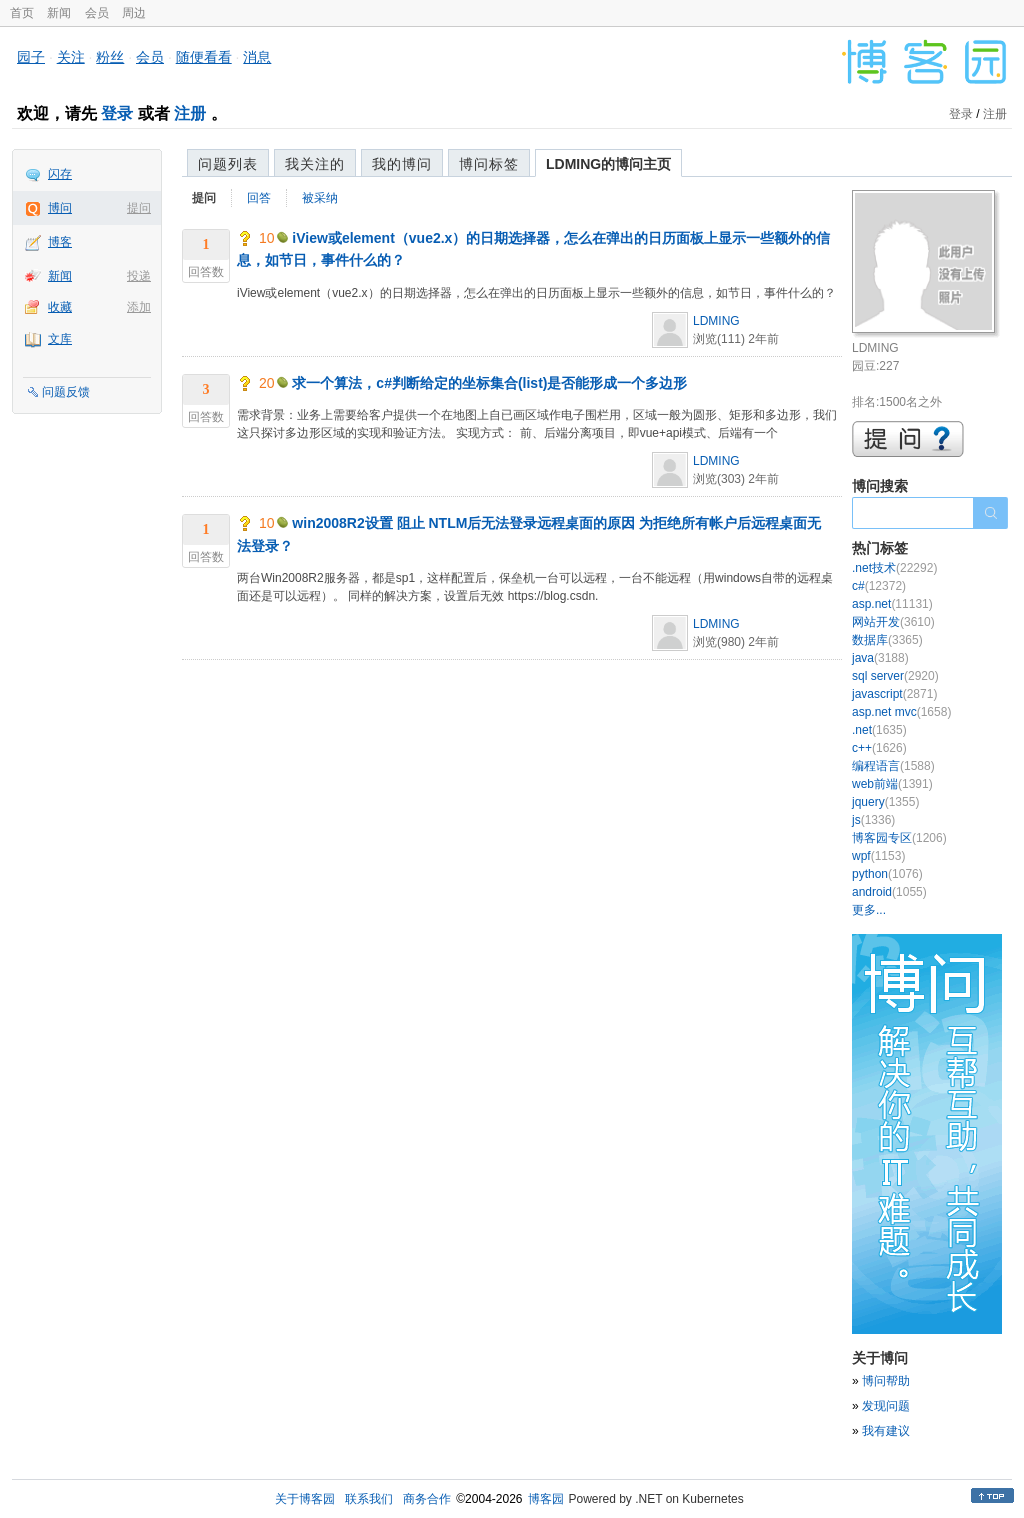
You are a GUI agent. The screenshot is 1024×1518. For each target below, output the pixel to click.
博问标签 (489, 164)
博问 (60, 208)
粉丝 (110, 57)
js (873, 820)
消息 (257, 57)
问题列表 (228, 164)
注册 (190, 113)
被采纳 (320, 198)
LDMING (716, 321)
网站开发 (893, 622)
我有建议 (886, 1431)
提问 (139, 208)
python (887, 874)
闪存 (60, 174)
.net (879, 730)
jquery (885, 802)
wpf (878, 856)
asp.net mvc (901, 712)
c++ (879, 748)
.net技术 (894, 568)
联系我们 (369, 1499)
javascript (894, 694)
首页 (22, 13)
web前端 (892, 784)
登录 (117, 113)
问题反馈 (66, 392)
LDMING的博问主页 (608, 164)
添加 (139, 307)
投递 (139, 276)
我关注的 (315, 164)
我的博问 (402, 164)
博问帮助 (886, 1381)
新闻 (59, 13)
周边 (134, 13)
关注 (71, 57)
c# (879, 586)
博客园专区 (899, 838)
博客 (60, 242)
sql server (895, 676)
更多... (869, 910)
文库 (60, 339)
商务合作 (427, 1499)
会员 (97, 13)
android (889, 892)
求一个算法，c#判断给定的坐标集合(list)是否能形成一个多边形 (489, 383)
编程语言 (893, 766)
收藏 (60, 307)
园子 (31, 57)
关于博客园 (305, 1499)
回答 (259, 198)
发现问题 (886, 1406)
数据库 (887, 640)
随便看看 (204, 57)
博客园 (546, 1499)
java (880, 658)
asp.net (892, 604)
